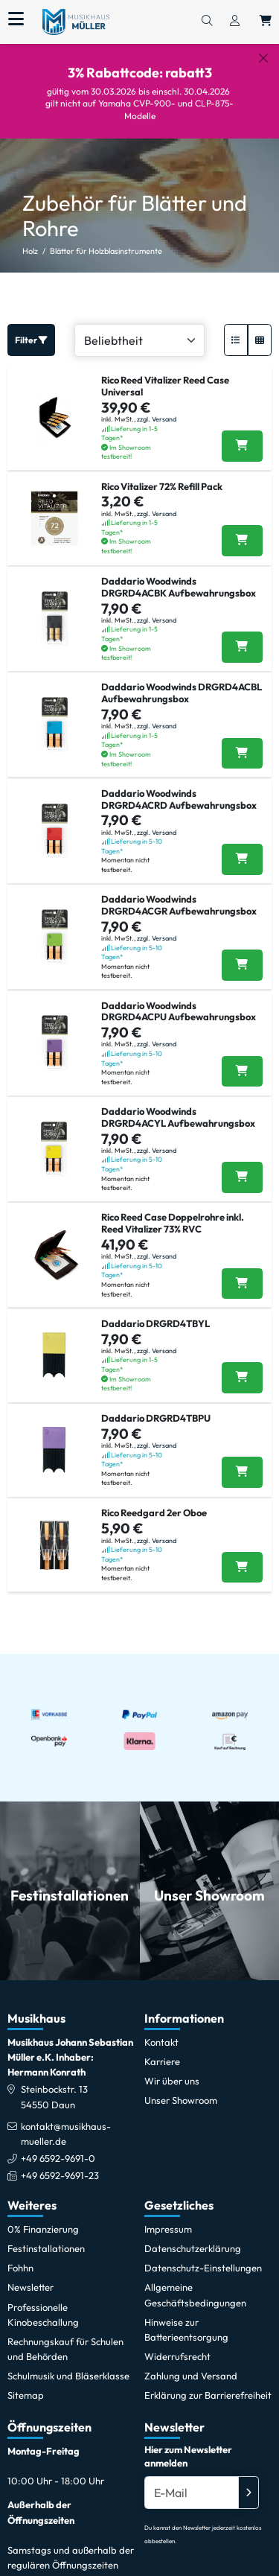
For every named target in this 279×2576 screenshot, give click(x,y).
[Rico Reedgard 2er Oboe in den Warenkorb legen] (242, 1555)
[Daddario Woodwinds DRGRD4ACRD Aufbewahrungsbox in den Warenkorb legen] (242, 846)
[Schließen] (263, 58)
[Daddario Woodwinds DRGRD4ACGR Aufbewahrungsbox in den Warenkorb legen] (242, 952)
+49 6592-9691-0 (58, 2146)
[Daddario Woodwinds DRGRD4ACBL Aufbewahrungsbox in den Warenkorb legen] (242, 741)
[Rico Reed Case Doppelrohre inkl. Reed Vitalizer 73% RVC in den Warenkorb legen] (242, 1271)
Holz (30, 238)
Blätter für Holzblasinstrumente (106, 238)
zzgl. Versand (156, 406)
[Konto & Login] (235, 21)
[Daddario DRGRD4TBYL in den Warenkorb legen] (242, 1365)
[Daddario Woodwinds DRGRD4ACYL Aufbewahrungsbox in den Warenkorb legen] (242, 1164)
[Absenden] (248, 2480)
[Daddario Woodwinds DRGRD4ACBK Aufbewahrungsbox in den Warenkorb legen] (242, 634)
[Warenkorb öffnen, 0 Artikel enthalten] (266, 21)
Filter (31, 327)
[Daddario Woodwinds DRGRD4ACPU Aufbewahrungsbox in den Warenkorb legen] (242, 1059)
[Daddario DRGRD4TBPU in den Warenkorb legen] (242, 1460)
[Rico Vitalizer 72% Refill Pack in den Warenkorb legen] (242, 528)
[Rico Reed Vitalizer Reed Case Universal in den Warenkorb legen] (242, 434)
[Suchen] (207, 21)
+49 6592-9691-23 (60, 2163)
